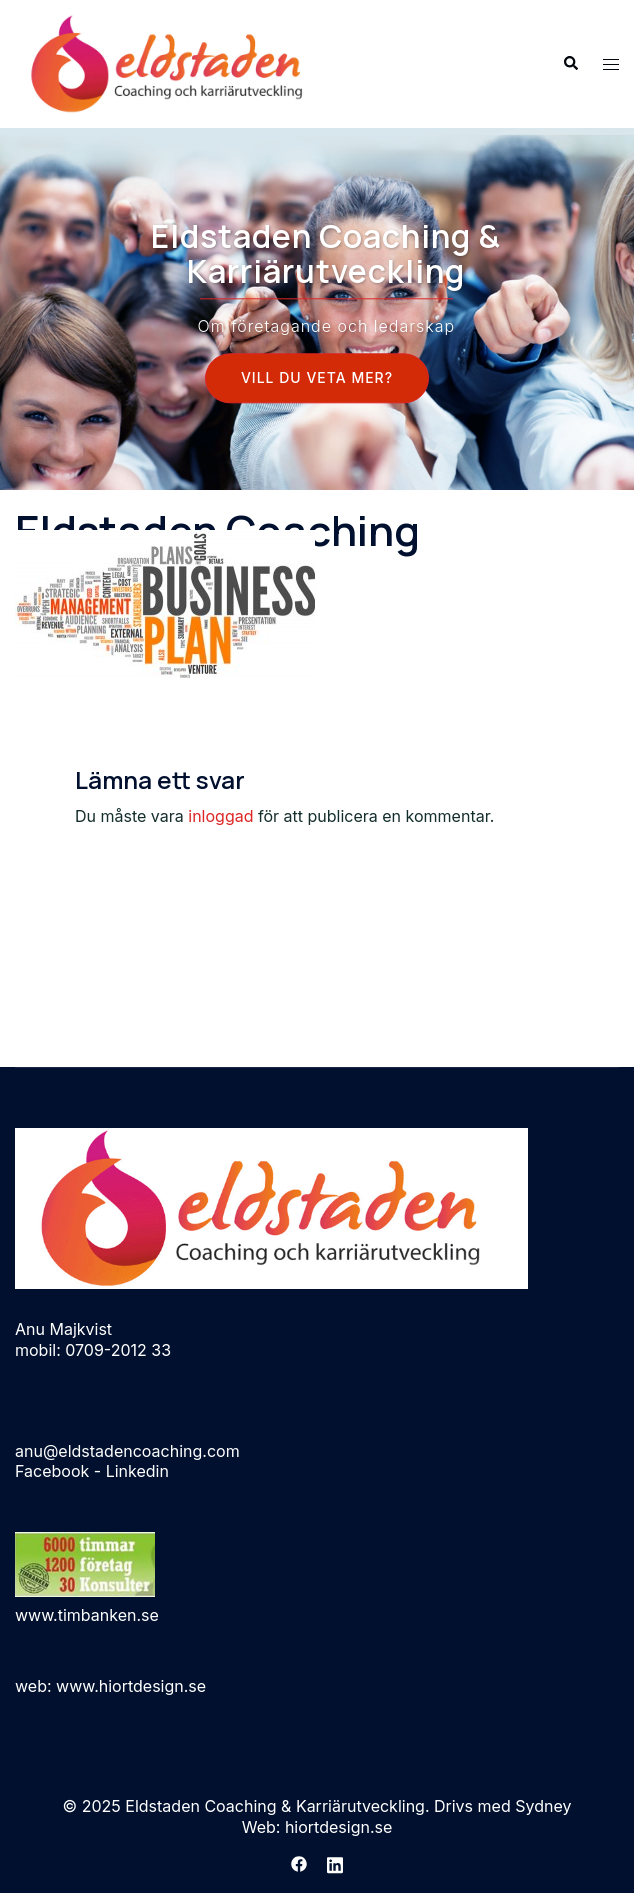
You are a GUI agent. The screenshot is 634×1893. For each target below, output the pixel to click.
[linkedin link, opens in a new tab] (335, 1862)
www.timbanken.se (87, 1615)
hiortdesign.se (338, 1827)
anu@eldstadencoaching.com (127, 1451)
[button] (570, 64)
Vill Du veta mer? (317, 378)
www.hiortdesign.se (131, 1686)
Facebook (52, 1471)
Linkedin (137, 1471)
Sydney (543, 1806)
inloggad (220, 816)
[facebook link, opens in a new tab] (299, 1862)
